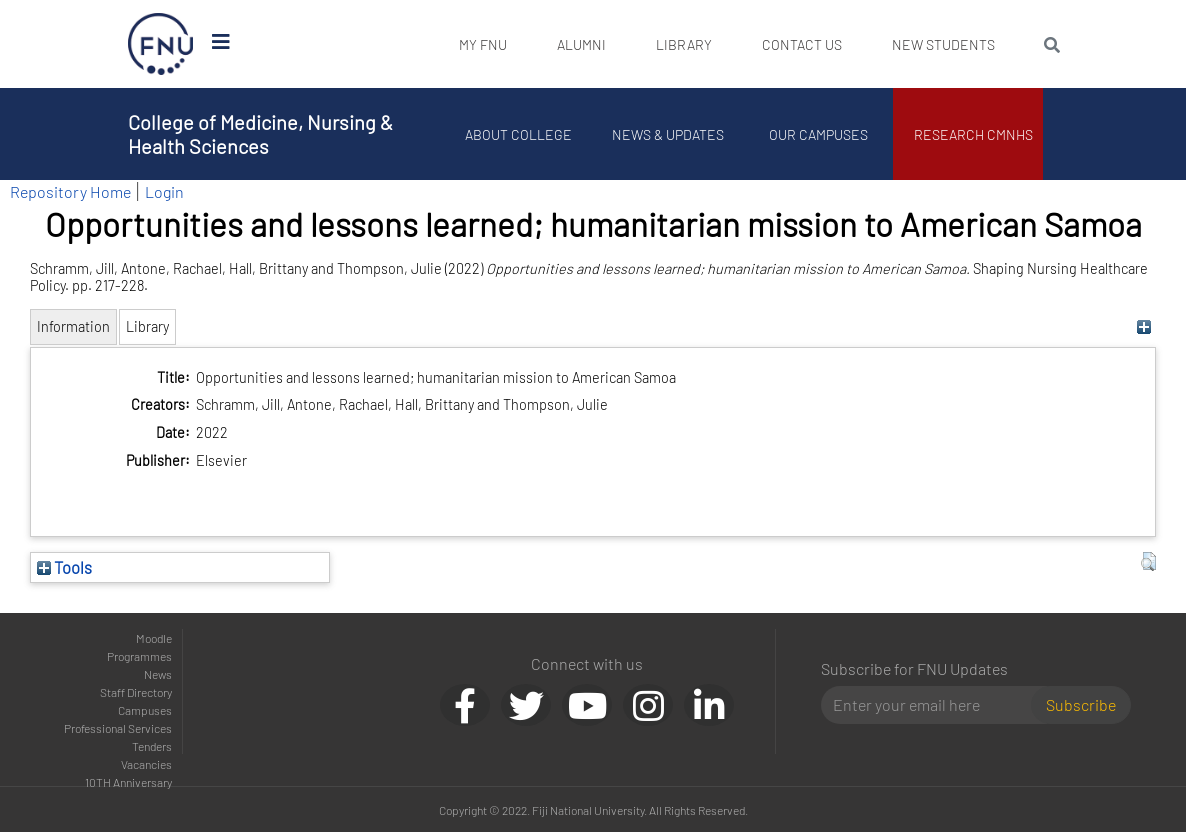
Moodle (154, 638)
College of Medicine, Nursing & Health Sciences (260, 134)
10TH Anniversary (128, 782)
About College (518, 134)
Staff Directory (136, 692)
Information (73, 326)
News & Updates (668, 134)
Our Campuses (818, 134)
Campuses (145, 710)
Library (684, 44)
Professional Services (118, 728)
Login (164, 191)
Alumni (581, 44)
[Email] (934, 705)
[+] (1143, 326)
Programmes (139, 656)
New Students (943, 44)
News (158, 674)
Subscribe (1081, 704)
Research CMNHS (973, 134)
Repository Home (70, 191)
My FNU (483, 44)
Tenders (152, 746)
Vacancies (146, 764)
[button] (1148, 562)
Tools (64, 567)
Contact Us (802, 44)
